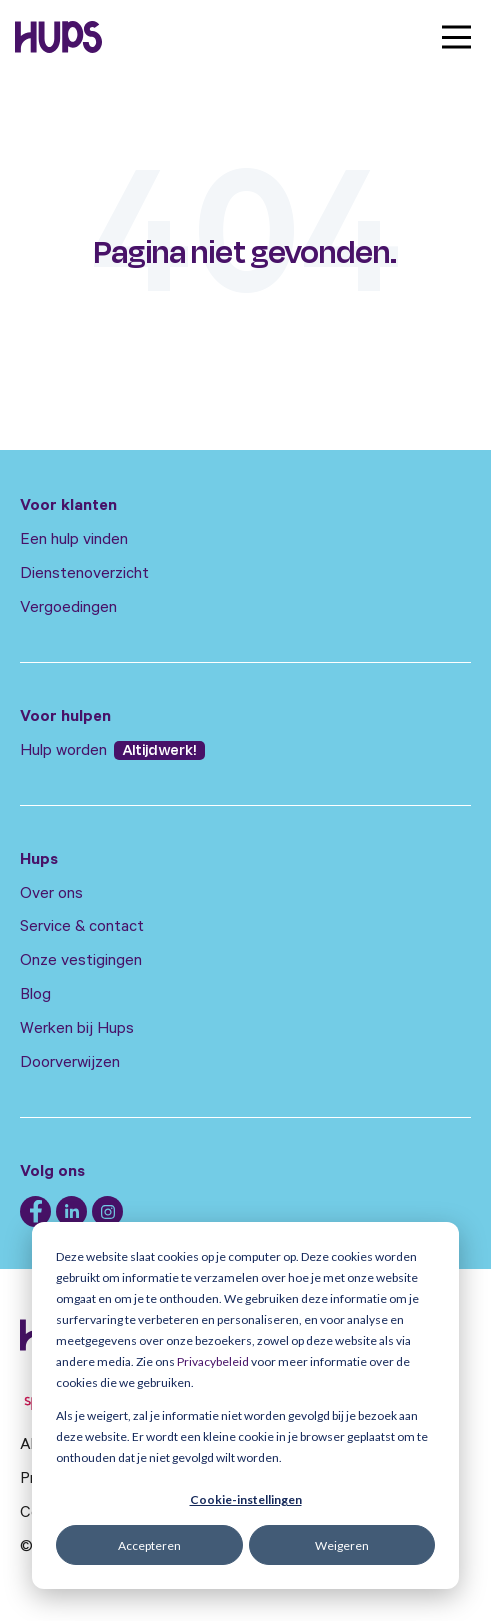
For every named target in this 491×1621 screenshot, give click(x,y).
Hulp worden (65, 752)
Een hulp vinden (74, 541)
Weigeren (342, 1545)
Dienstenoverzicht (84, 575)
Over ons (51, 895)
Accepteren (149, 1545)
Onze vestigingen (81, 962)
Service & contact (82, 928)
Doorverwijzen (70, 1064)
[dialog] (245, 1405)
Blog (35, 996)
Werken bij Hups (77, 1030)
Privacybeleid (213, 1361)
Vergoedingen (68, 609)
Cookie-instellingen (246, 1499)
